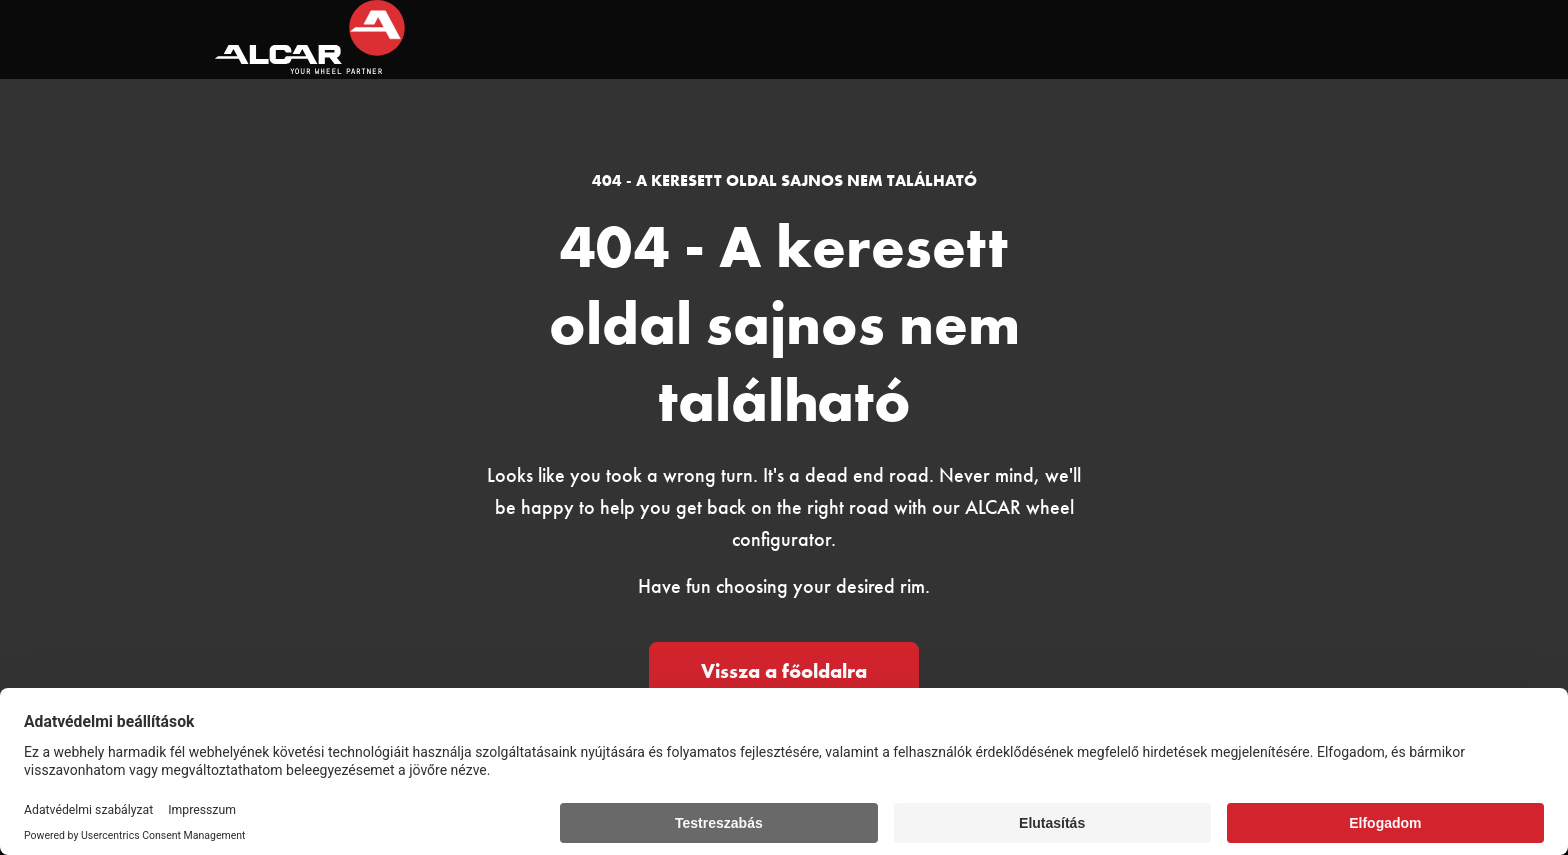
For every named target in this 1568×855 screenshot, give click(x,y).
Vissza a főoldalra (784, 671)
